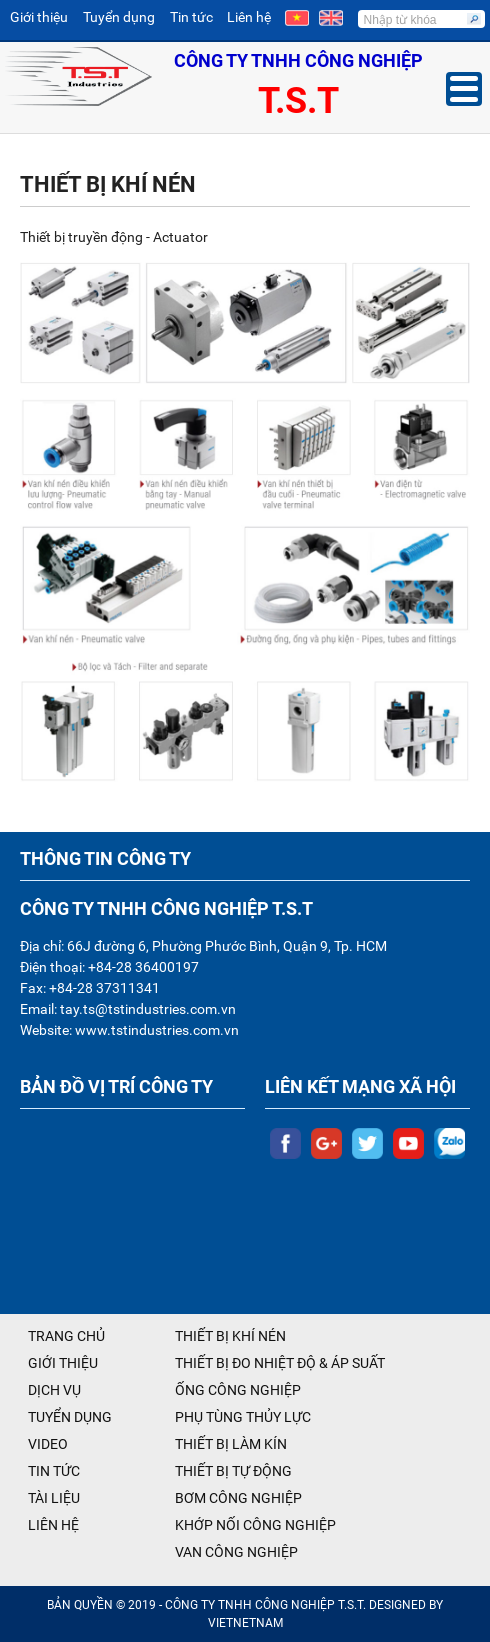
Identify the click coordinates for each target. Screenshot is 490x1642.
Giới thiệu (39, 17)
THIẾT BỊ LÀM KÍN (231, 1444)
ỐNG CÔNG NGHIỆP (238, 1390)
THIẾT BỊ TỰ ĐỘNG (233, 1471)
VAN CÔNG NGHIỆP (236, 1552)
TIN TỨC (54, 1471)
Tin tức (191, 17)
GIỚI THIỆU (63, 1363)
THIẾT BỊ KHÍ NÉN (230, 1336)
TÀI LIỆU (54, 1498)
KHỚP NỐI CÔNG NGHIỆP (255, 1525)
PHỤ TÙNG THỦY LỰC (243, 1417)
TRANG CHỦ (66, 1336)
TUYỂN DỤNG (70, 1417)
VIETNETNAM (245, 1623)
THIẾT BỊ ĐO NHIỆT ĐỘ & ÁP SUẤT (280, 1363)
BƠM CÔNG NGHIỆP (238, 1498)
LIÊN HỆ (53, 1525)
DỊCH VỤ (54, 1390)
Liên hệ (249, 17)
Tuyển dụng (119, 17)
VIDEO (48, 1444)
